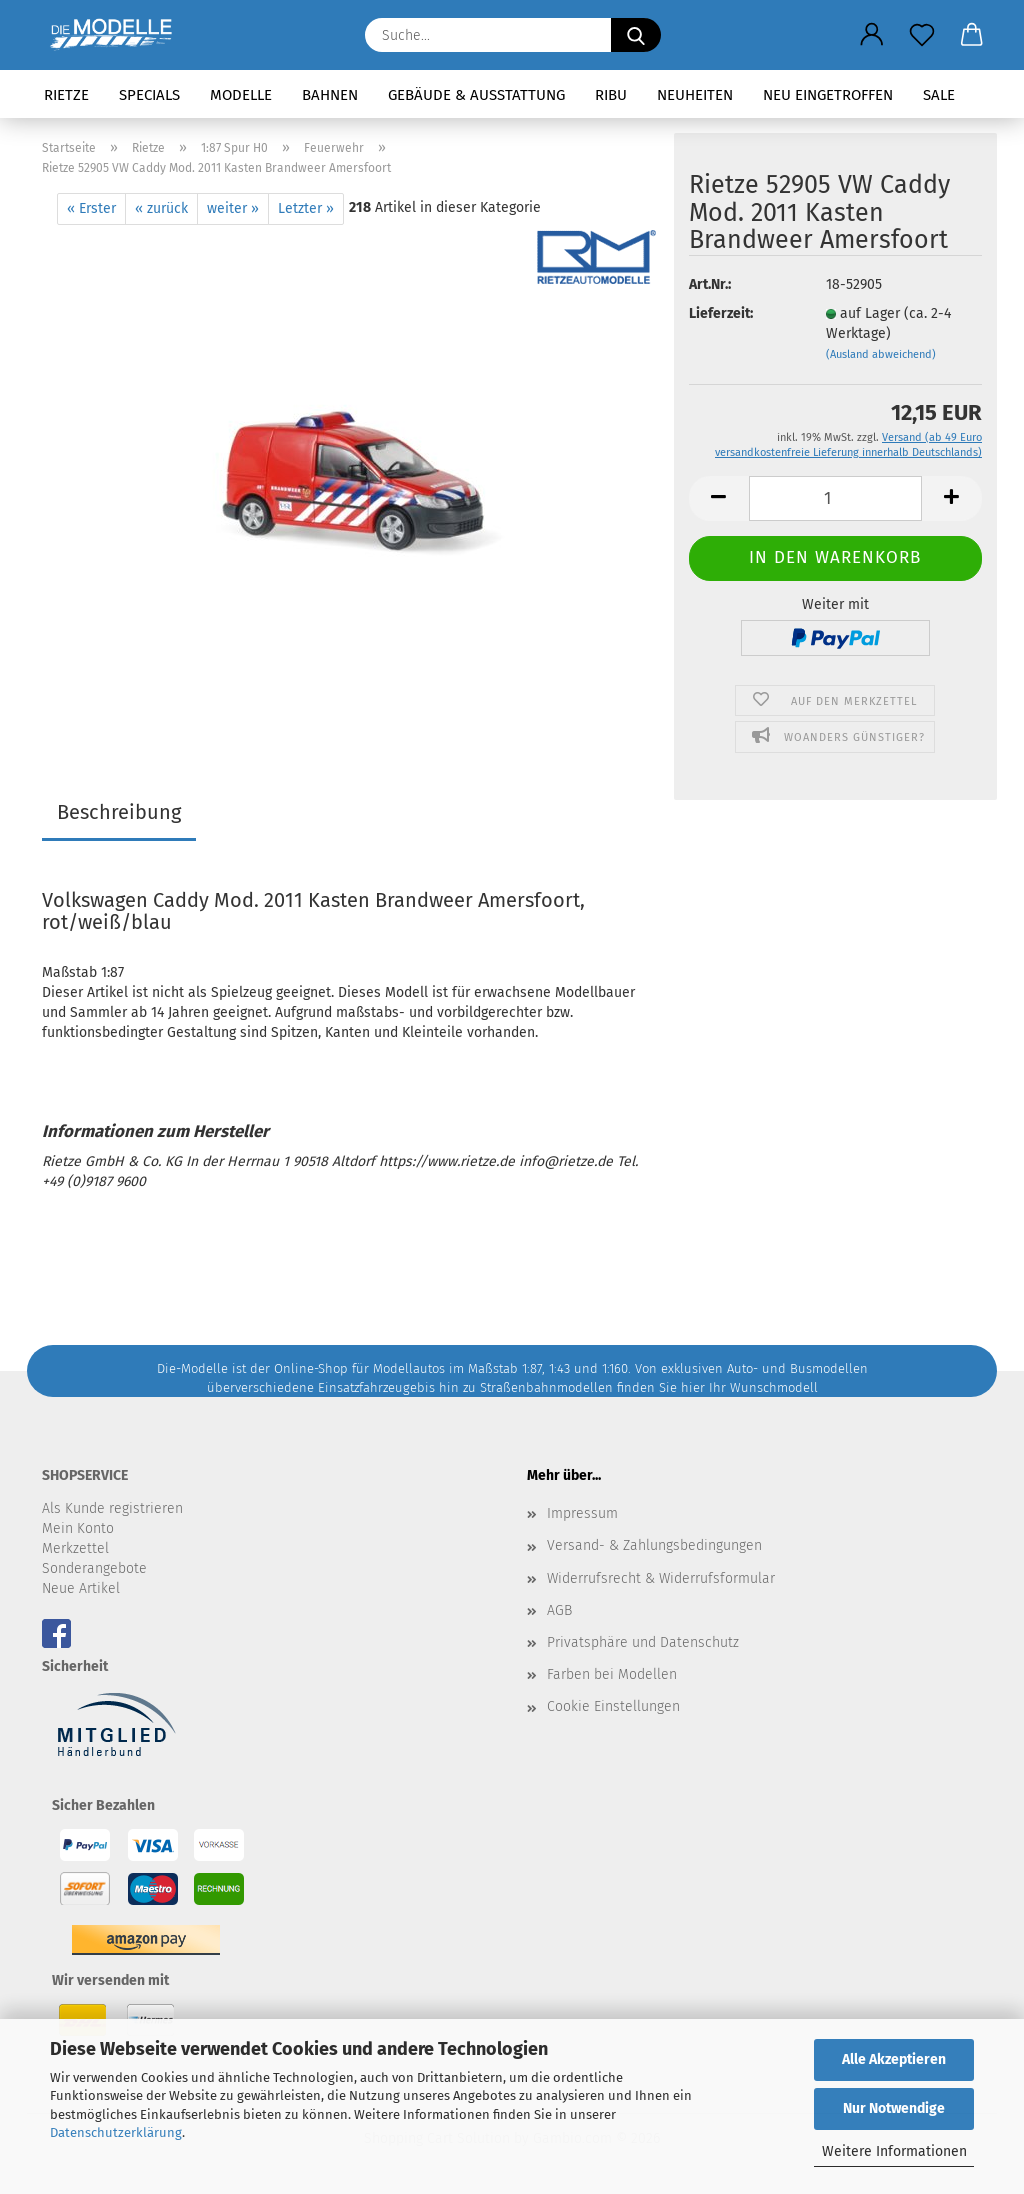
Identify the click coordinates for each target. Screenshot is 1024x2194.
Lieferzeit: (721, 313)
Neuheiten (695, 95)
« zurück (161, 208)
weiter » (233, 208)
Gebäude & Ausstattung (476, 95)
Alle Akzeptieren (894, 2059)
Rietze (66, 95)
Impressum (582, 1513)
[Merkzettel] (922, 35)
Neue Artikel (81, 1588)
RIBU (611, 95)
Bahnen (330, 95)
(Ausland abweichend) (881, 354)
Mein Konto (78, 1528)
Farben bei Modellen (612, 1674)
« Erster (91, 208)
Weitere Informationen (894, 2151)
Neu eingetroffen (828, 95)
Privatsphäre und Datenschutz (643, 1642)
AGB (559, 1610)
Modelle (241, 95)
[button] (872, 35)
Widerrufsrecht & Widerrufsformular (661, 1578)
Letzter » (306, 208)
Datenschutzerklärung (116, 2132)
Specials (149, 95)
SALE (939, 95)
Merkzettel (75, 1548)
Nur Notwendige (894, 2108)
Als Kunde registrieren (112, 1508)
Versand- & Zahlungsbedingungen (654, 1545)
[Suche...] (636, 35)
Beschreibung (119, 812)
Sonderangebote (94, 1568)
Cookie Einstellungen (613, 1706)
